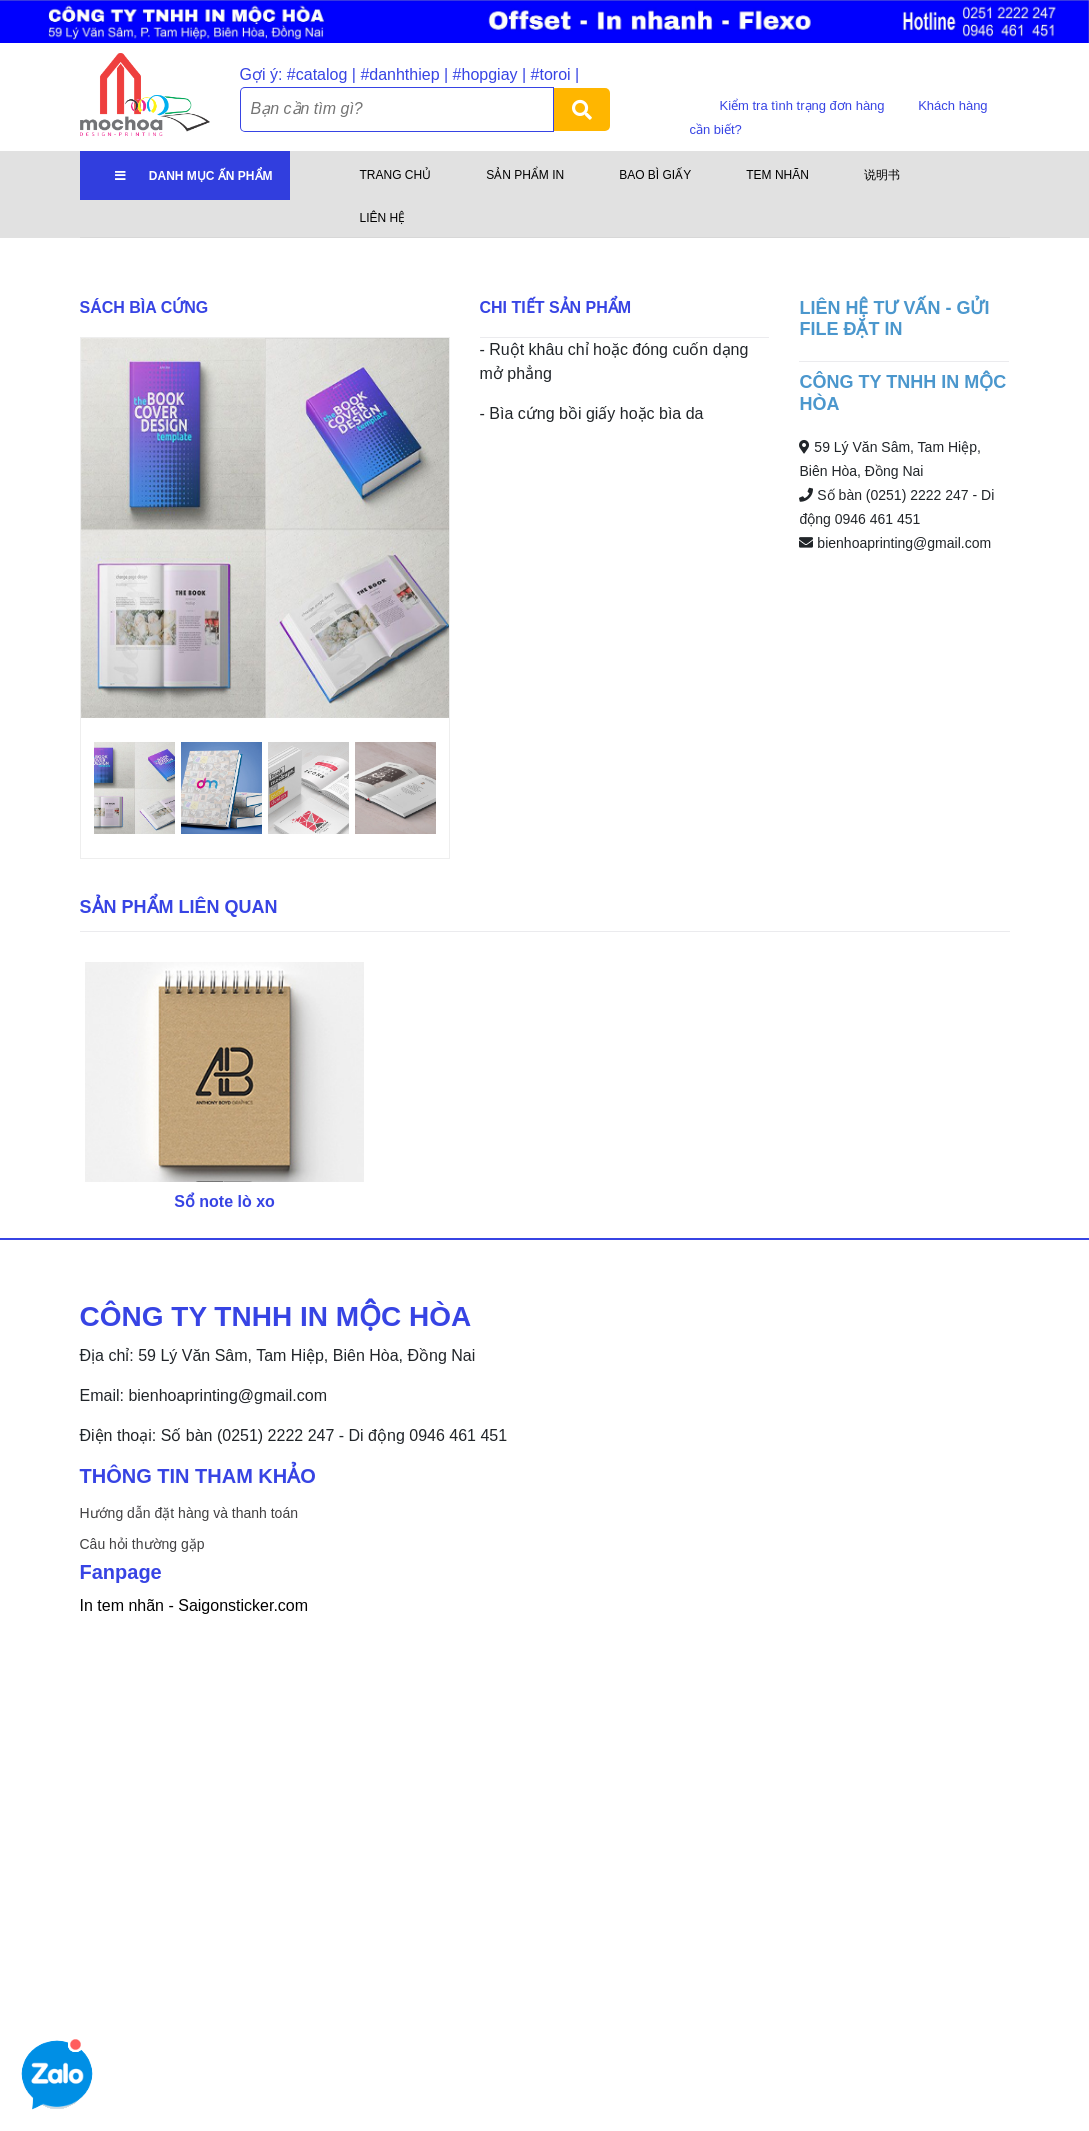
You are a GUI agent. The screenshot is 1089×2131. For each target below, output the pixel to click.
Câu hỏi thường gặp (142, 1544)
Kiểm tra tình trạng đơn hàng (804, 105)
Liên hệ (383, 218)
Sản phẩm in (525, 175)
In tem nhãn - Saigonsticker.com (194, 1605)
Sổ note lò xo (224, 1201)
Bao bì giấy (655, 175)
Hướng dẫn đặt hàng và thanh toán (189, 1513)
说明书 (882, 175)
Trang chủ (396, 175)
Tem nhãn (777, 175)
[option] (265, 528)
